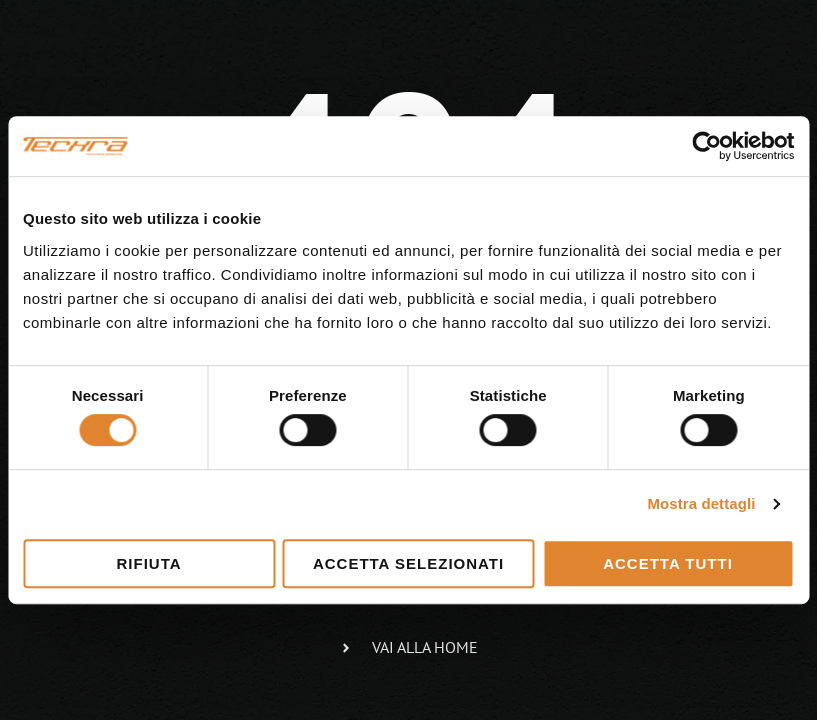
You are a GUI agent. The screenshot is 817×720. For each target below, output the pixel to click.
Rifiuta (148, 563)
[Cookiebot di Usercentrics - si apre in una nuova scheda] (706, 146)
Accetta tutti (668, 563)
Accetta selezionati (408, 563)
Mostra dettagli (701, 503)
